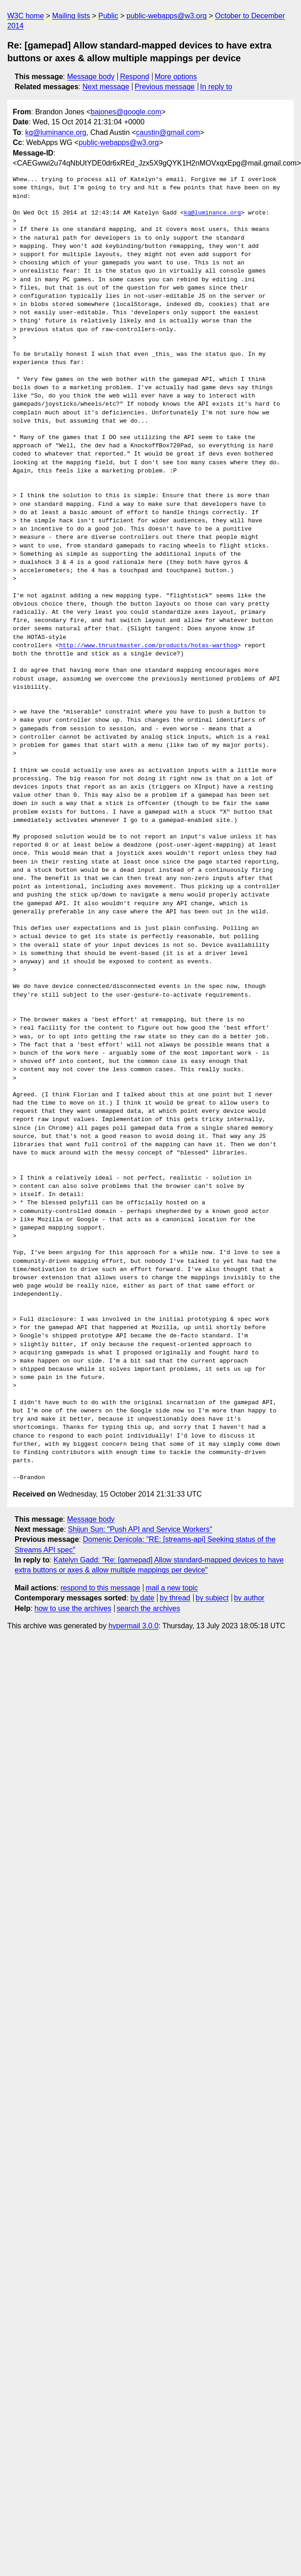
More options (176, 76)
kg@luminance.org (55, 132)
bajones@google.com (125, 112)
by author (249, 1598)
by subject (211, 1598)
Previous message (165, 87)
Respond (134, 76)
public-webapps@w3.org (166, 16)
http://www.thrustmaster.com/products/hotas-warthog (148, 646)
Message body (91, 76)
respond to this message (100, 1588)
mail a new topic (172, 1588)
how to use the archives (73, 1608)
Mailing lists (71, 16)
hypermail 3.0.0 (133, 1626)
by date (142, 1598)
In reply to (216, 87)
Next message (106, 87)
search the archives (148, 1608)
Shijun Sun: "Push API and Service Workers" (140, 1529)
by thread (175, 1598)
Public (108, 16)
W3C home (25, 16)
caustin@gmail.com (168, 132)
